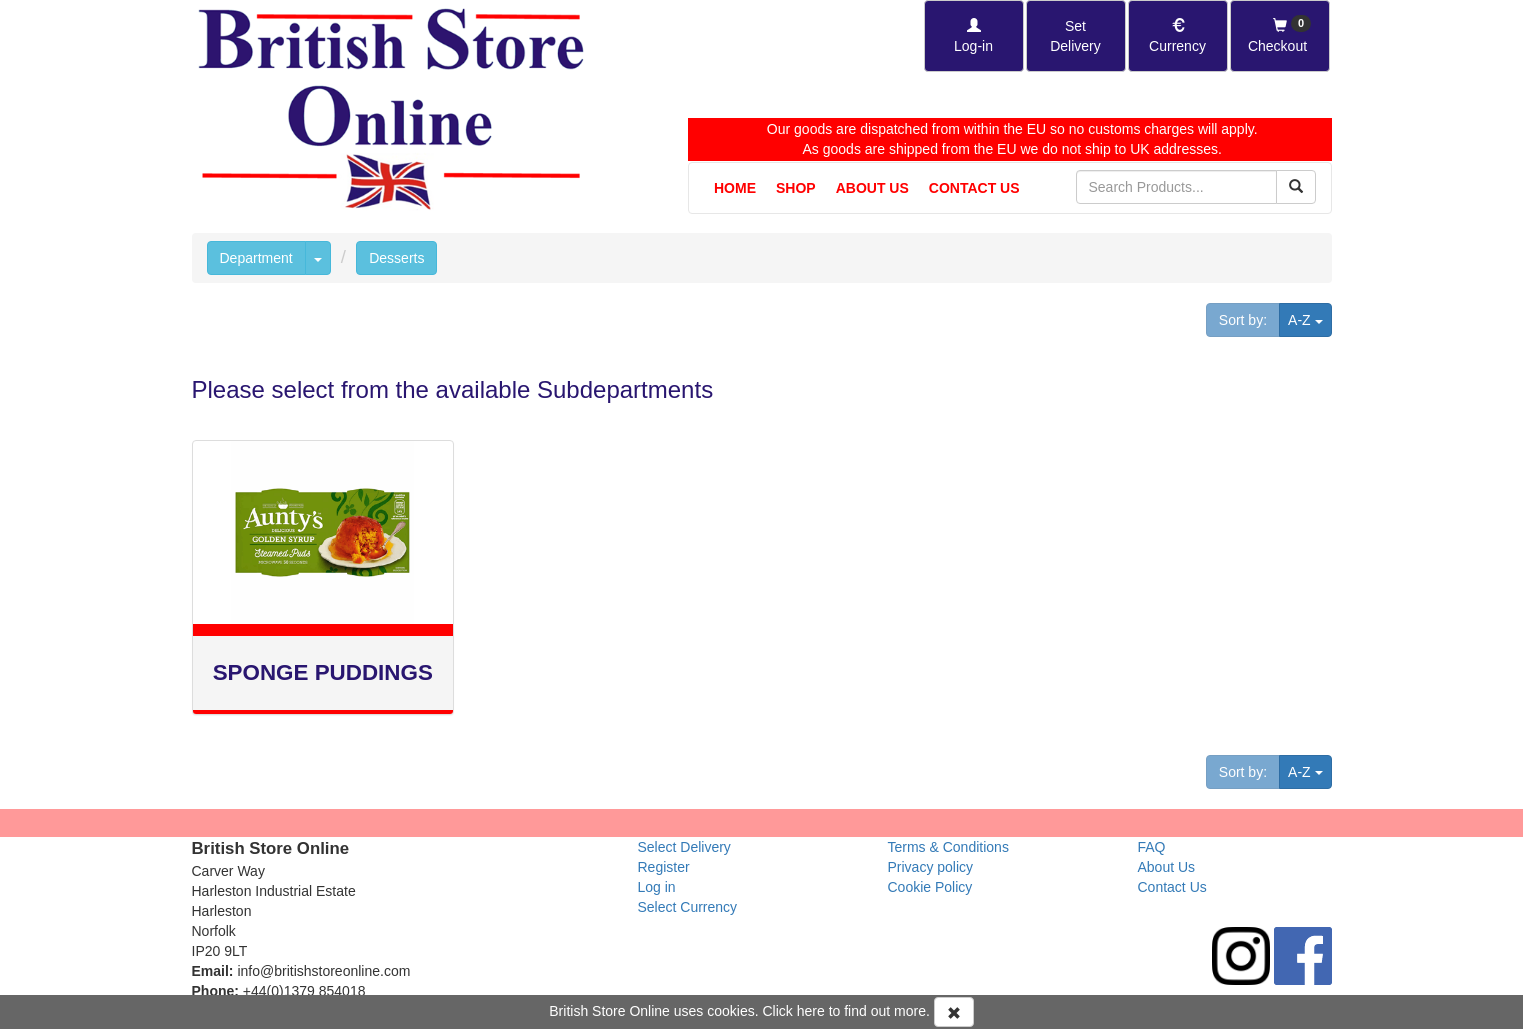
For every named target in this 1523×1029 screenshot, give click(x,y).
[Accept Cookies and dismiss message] (954, 1012)
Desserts (396, 258)
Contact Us (974, 188)
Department (256, 258)
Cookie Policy (930, 887)
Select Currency (688, 907)
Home (735, 188)
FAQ (1152, 847)
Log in (657, 887)
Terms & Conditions (948, 847)
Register (664, 867)
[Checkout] (1280, 36)
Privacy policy (931, 867)
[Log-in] (974, 36)
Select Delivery (684, 847)
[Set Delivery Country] (1076, 36)
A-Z (1309, 318)
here (811, 1011)
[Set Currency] (1178, 36)
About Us (872, 188)
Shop (796, 188)
